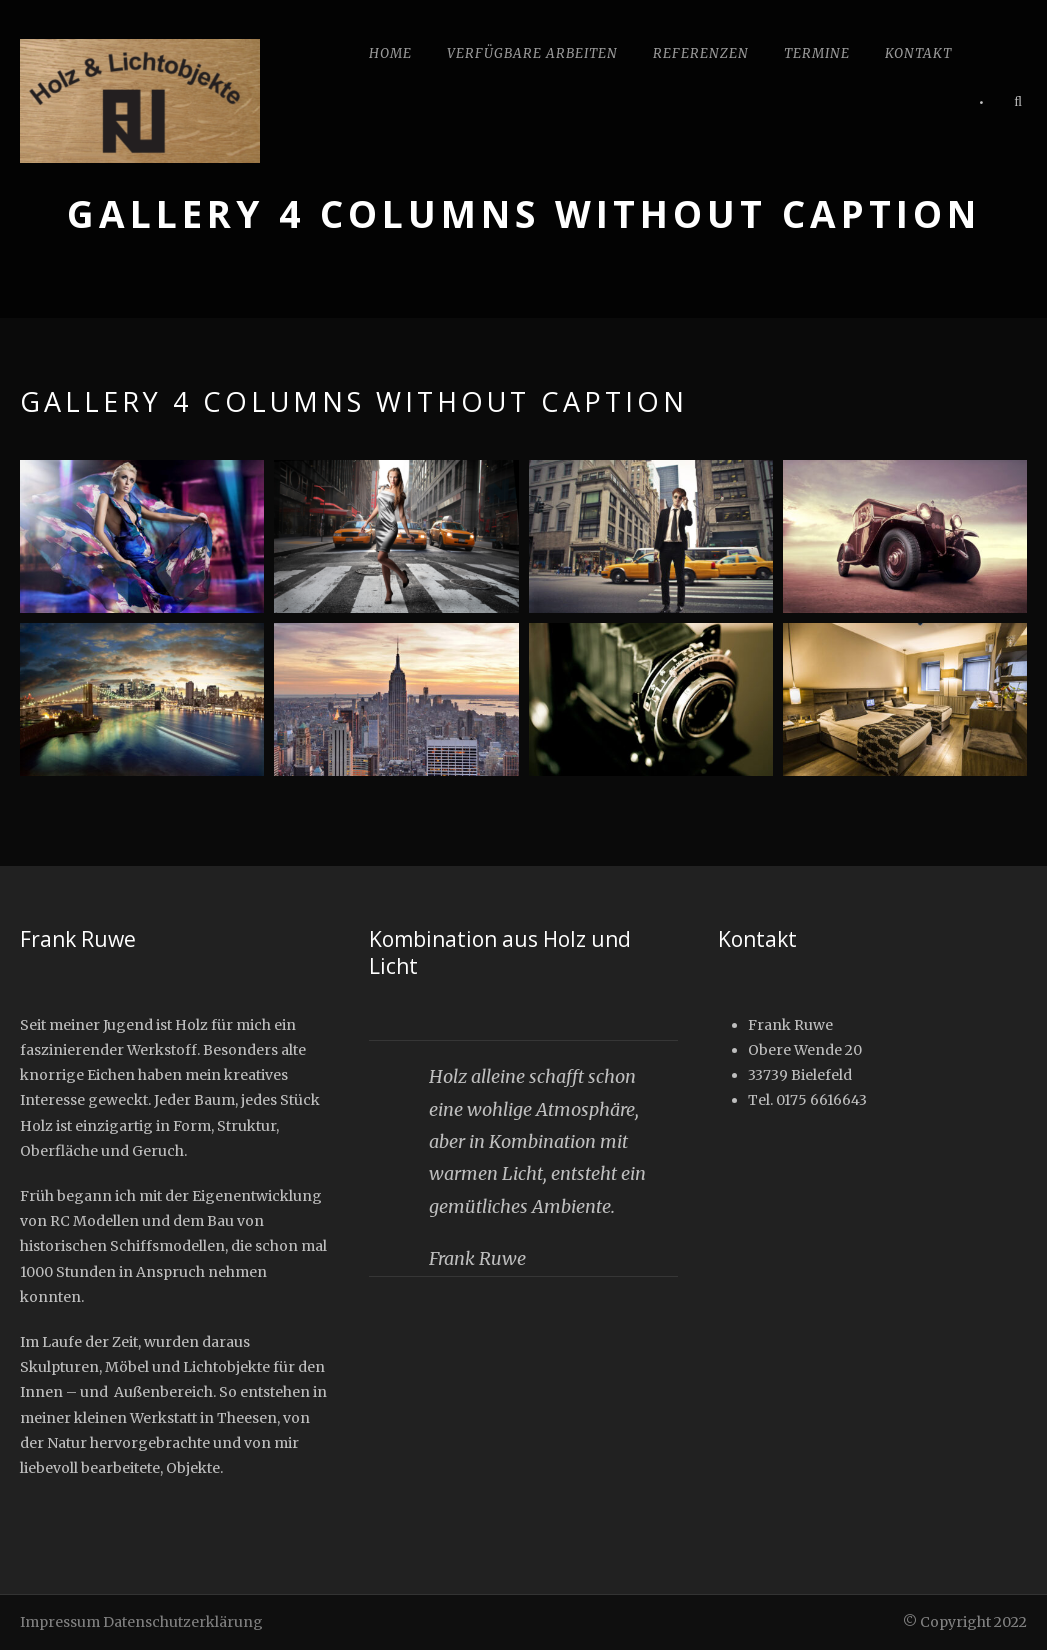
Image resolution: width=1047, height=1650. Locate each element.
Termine (817, 53)
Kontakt (918, 53)
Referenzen (701, 53)
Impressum (60, 1622)
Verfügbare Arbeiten (532, 53)
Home (390, 53)
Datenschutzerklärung (183, 1622)
